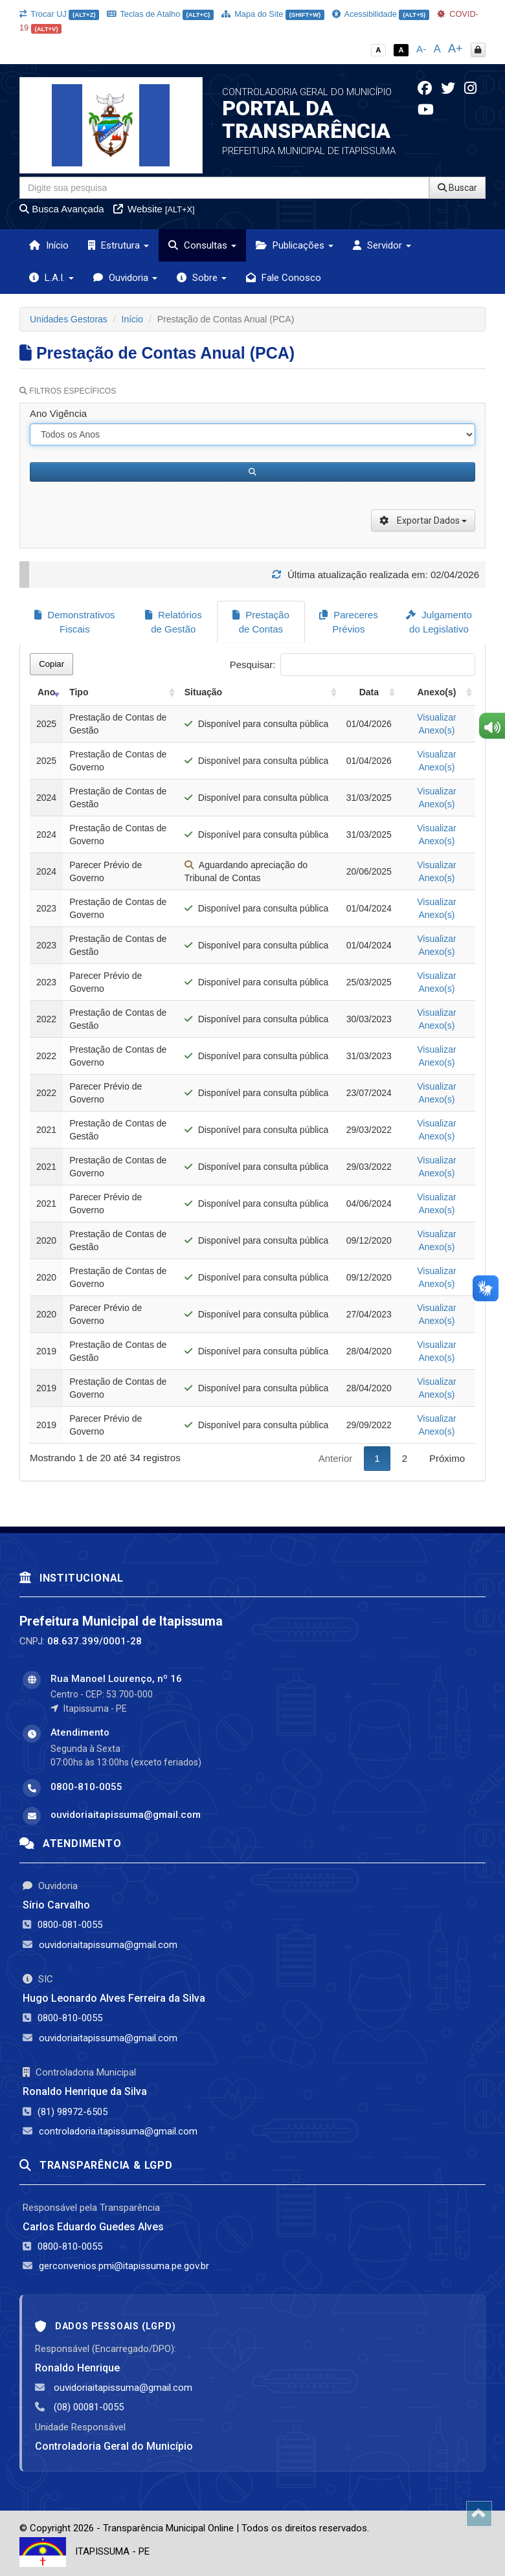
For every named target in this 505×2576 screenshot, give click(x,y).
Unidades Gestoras (68, 319)
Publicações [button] (294, 245)
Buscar (457, 188)
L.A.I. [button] (51, 278)
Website (154, 208)
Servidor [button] (382, 245)
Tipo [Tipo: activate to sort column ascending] (78, 691)
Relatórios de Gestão (173, 621)
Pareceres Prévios (348, 621)
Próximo (447, 1457)
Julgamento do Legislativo (439, 621)
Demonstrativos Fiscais (74, 621)
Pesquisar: (352, 664)
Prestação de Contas (260, 621)
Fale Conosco (283, 278)
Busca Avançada (61, 208)
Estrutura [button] (118, 245)
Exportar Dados (423, 520)
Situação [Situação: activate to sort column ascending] (203, 691)
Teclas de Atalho (160, 14)
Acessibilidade (380, 14)
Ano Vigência (58, 413)
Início (49, 245)
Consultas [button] (202, 245)
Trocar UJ (59, 14)
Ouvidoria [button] (125, 278)
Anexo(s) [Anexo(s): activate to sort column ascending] (436, 691)
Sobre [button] (202, 278)
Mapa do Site (272, 14)
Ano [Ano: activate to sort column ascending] (46, 691)
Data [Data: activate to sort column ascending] (369, 691)
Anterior (336, 1457)
